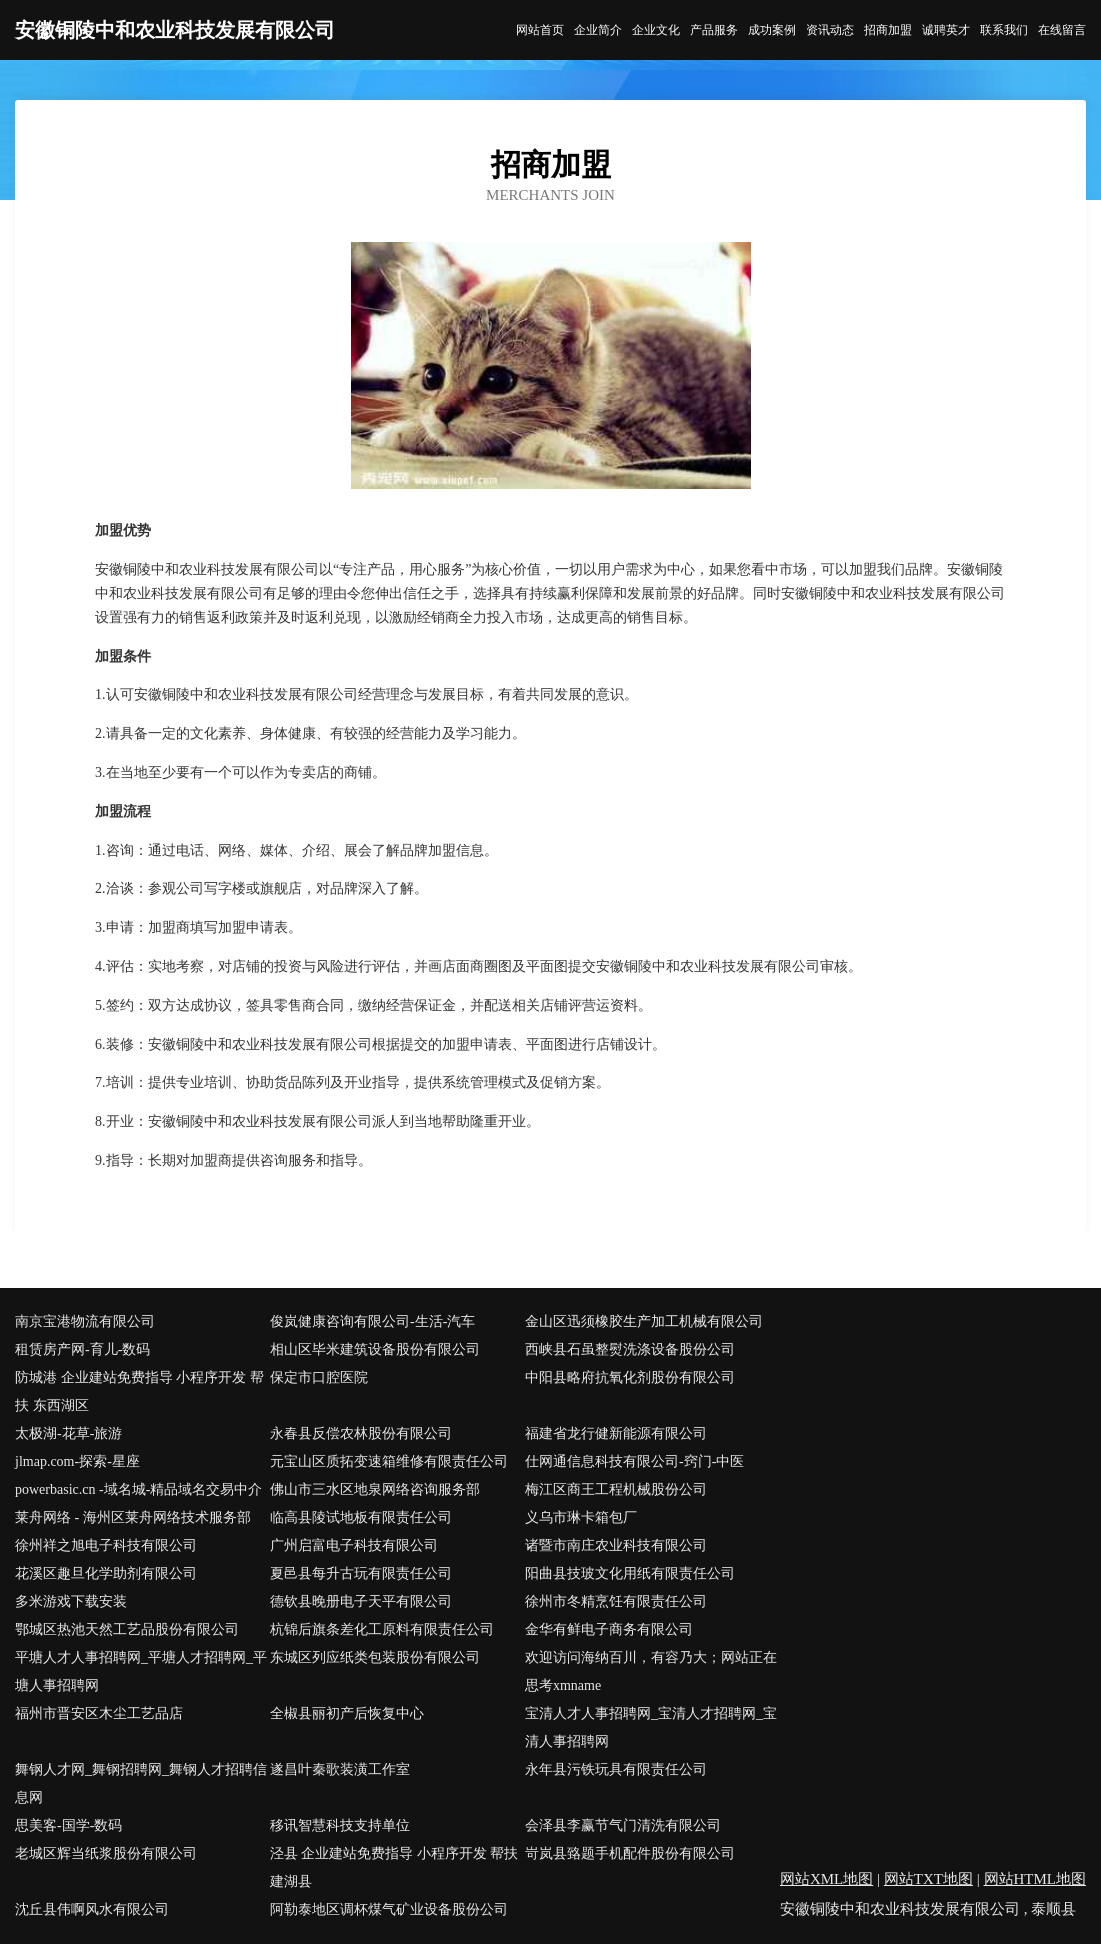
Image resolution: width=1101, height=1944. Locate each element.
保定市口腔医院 (319, 1377)
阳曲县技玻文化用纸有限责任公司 (630, 1573)
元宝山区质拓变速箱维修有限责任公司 (389, 1461)
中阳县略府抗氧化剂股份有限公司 (630, 1377)
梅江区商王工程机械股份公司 (616, 1489)
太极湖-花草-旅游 (68, 1433)
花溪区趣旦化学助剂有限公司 (106, 1573)
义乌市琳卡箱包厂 (581, 1517)
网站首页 (540, 30)
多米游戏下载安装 (71, 1601)
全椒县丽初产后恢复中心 (347, 1713)
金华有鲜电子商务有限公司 (609, 1629)
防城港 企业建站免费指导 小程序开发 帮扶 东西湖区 (139, 1391)
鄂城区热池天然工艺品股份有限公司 (127, 1629)
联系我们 (1004, 30)
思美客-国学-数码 (68, 1825)
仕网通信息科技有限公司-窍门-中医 (634, 1461)
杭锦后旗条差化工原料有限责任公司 (382, 1629)
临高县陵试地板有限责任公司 (361, 1517)
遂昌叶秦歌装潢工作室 (340, 1769)
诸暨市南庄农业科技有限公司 (616, 1545)
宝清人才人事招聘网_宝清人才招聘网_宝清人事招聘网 (651, 1727)
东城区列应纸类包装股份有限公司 (375, 1657)
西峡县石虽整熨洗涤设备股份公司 (630, 1349)
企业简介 (598, 30)
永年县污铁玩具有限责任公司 (616, 1769)
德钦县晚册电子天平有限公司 (361, 1601)
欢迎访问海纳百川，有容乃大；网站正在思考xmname (651, 1671)
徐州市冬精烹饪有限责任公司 (616, 1601)
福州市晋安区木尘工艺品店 (99, 1713)
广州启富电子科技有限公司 (354, 1545)
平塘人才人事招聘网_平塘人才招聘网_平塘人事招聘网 (141, 1671)
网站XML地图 (826, 1879)
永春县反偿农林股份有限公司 (361, 1433)
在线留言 (1062, 30)
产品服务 (714, 30)
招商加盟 (888, 30)
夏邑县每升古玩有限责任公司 (361, 1573)
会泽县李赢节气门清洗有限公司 (623, 1825)
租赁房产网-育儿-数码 (82, 1349)
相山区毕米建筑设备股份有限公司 (375, 1349)
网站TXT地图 (928, 1879)
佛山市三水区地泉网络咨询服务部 (375, 1489)
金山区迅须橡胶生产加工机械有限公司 (644, 1321)
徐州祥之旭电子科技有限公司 (106, 1545)
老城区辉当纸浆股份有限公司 (106, 1853)
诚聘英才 (946, 30)
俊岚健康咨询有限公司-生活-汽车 (372, 1321)
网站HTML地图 (1035, 1879)
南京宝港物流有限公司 (85, 1321)
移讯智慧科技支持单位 (340, 1825)
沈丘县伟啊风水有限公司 (92, 1909)
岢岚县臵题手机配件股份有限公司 (630, 1853)
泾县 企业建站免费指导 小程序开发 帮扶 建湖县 (394, 1867)
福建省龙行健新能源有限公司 (616, 1433)
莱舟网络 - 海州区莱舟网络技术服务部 (133, 1517)
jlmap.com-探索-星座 (77, 1461)
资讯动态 (830, 30)
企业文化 (656, 30)
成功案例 (772, 30)
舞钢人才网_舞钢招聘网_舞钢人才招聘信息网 (141, 1783)
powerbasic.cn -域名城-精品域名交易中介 (138, 1489)
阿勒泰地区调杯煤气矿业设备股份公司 (389, 1909)
